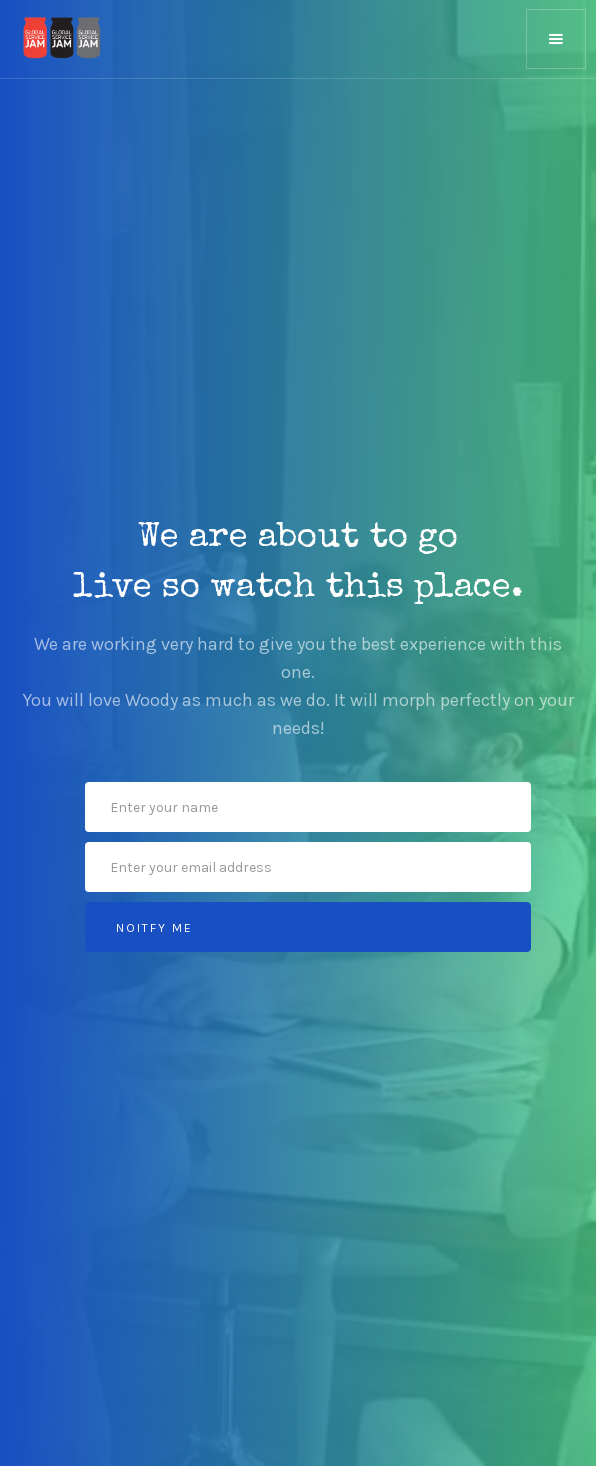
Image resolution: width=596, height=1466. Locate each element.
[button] (556, 39)
